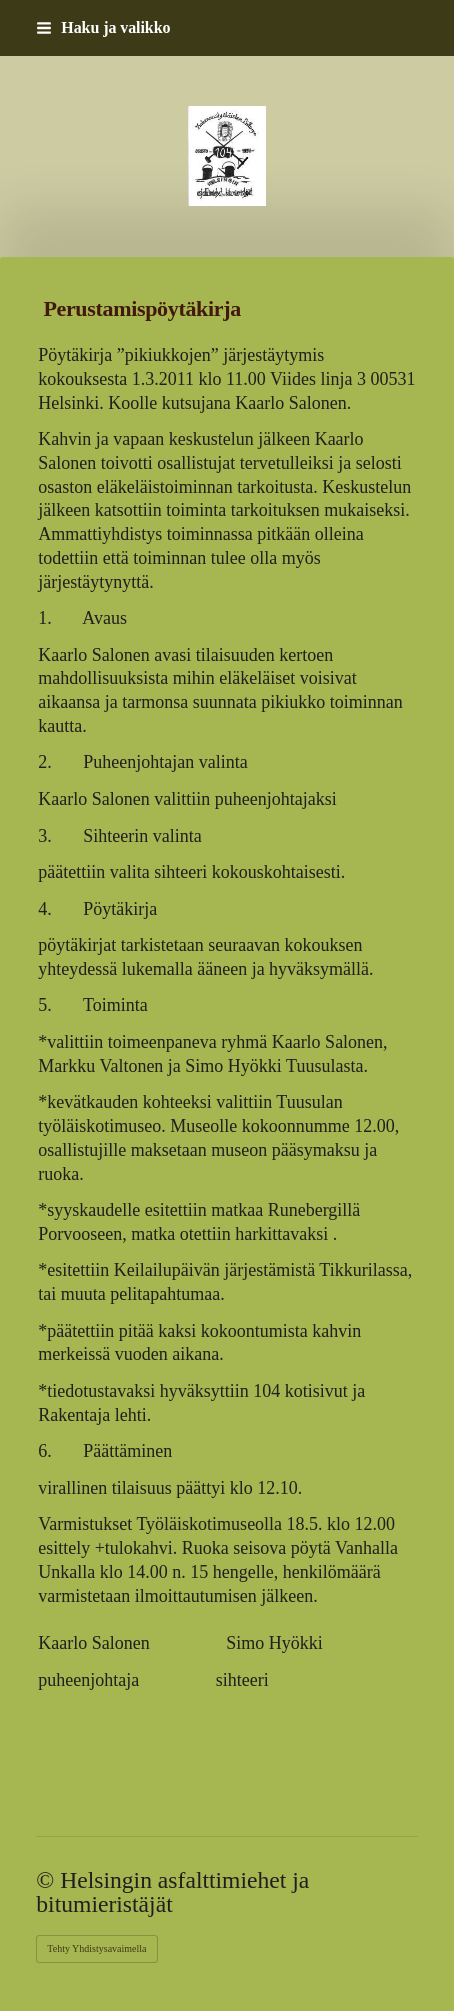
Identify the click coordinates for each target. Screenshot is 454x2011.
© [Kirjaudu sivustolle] (48, 1880)
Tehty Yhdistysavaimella (96, 1948)
